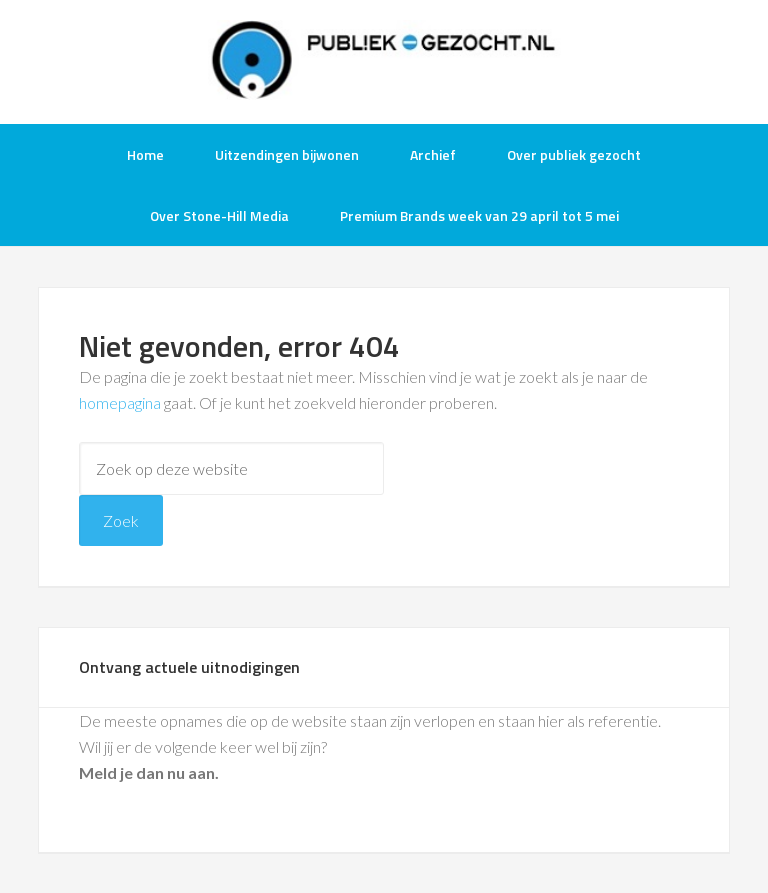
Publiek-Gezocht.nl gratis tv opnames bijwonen (383, 60)
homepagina (120, 402)
